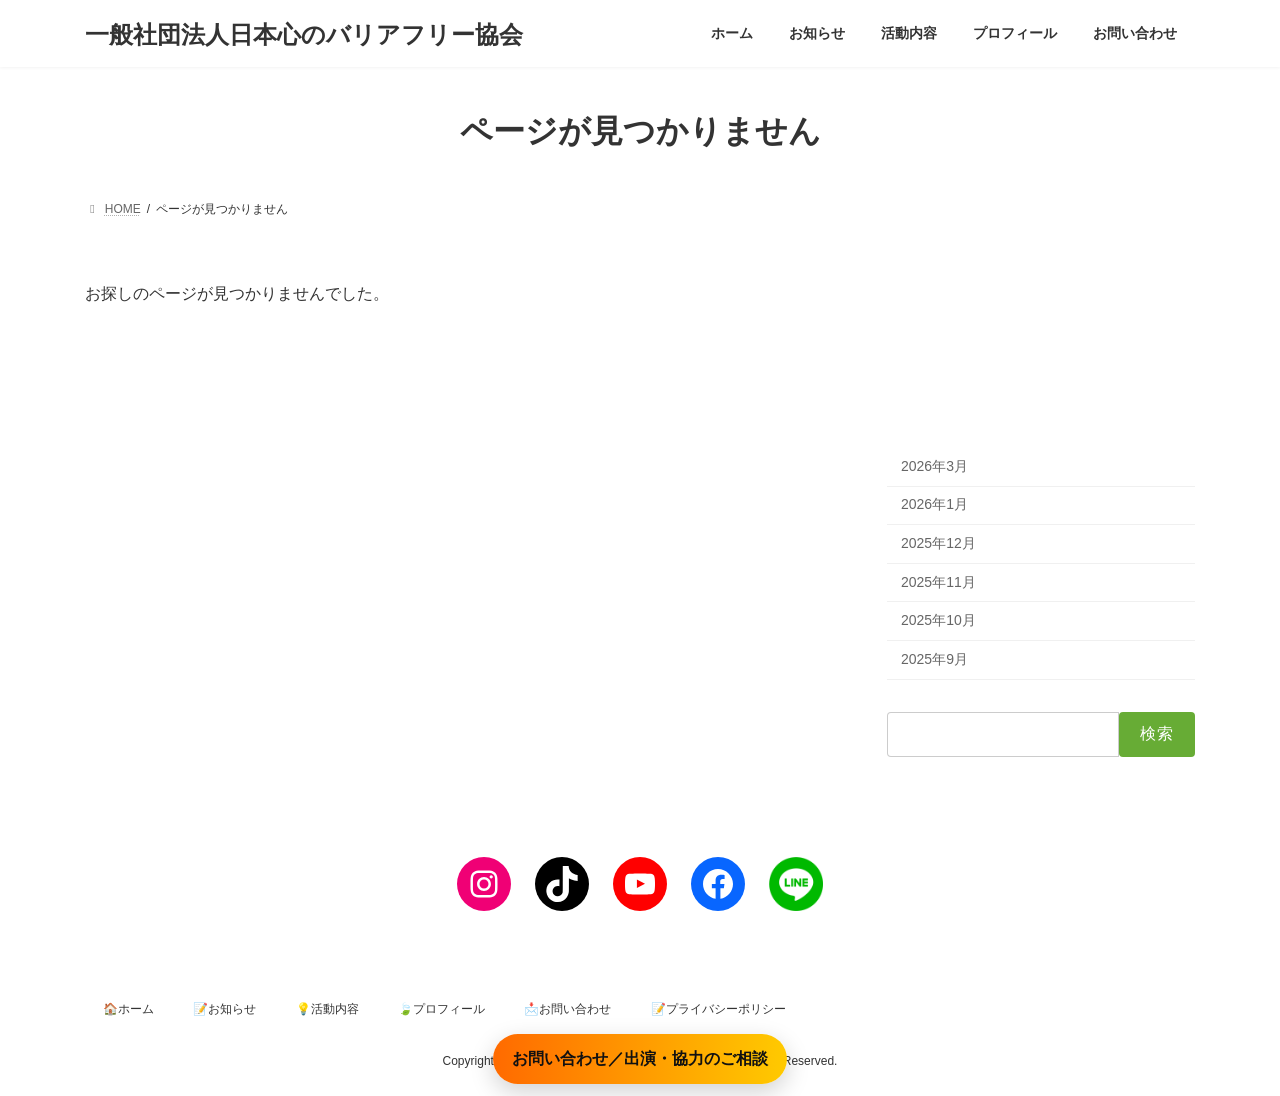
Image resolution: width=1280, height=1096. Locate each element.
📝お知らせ (224, 1009)
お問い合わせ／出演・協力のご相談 (640, 1058)
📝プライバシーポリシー (718, 1009)
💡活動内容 (327, 1009)
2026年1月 (934, 505)
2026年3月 (934, 466)
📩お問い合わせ (567, 1009)
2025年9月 (934, 659)
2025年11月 (938, 582)
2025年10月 (938, 620)
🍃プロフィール (441, 1009)
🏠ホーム (128, 1009)
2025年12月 (938, 543)
